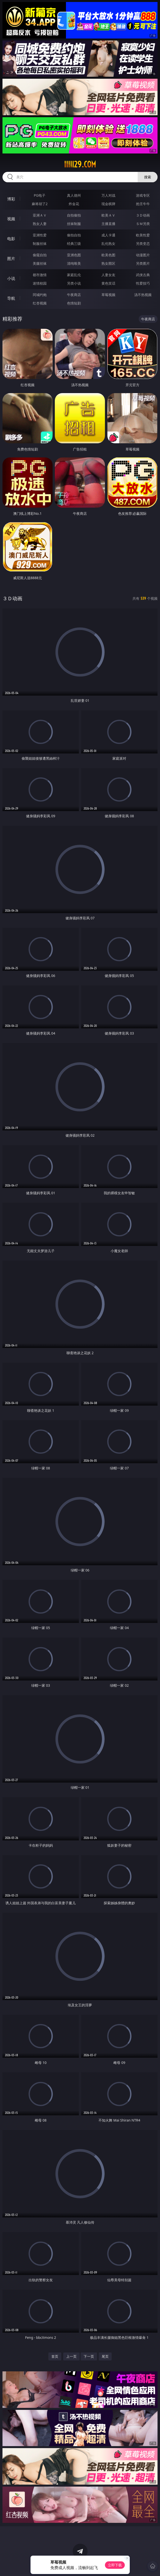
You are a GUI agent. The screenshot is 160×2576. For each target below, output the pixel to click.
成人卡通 (108, 235)
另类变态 (143, 243)
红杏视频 (40, 303)
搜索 (147, 177)
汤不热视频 (143, 294)
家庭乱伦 (74, 274)
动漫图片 (143, 255)
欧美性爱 (143, 235)
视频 (11, 219)
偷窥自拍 (40, 255)
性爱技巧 (143, 283)
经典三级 (74, 243)
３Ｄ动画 (143, 215)
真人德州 (74, 195)
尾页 (105, 2356)
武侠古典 (143, 274)
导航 (11, 298)
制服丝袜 (40, 243)
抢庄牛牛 (143, 203)
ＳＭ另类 (143, 223)
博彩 (11, 199)
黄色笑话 (108, 283)
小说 (11, 278)
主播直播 (108, 223)
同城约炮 (40, 294)
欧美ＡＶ (108, 215)
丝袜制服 (74, 223)
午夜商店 (74, 294)
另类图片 (143, 263)
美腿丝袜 (40, 263)
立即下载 (115, 2565)
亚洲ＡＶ (40, 215)
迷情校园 (40, 283)
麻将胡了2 (40, 203)
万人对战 (108, 195)
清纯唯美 (74, 263)
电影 (11, 238)
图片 (11, 258)
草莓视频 (108, 294)
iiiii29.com (80, 164)
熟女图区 (108, 263)
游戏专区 (143, 195)
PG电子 (39, 195)
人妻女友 (108, 274)
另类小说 (74, 283)
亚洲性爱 (40, 235)
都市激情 (40, 274)
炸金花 (74, 203)
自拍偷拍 (74, 215)
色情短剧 (74, 303)
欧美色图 (108, 255)
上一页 (71, 2356)
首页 (54, 2356)
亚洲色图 (74, 255)
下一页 (89, 2356)
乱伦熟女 (108, 243)
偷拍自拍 (74, 235)
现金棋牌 (108, 203)
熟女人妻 (40, 223)
